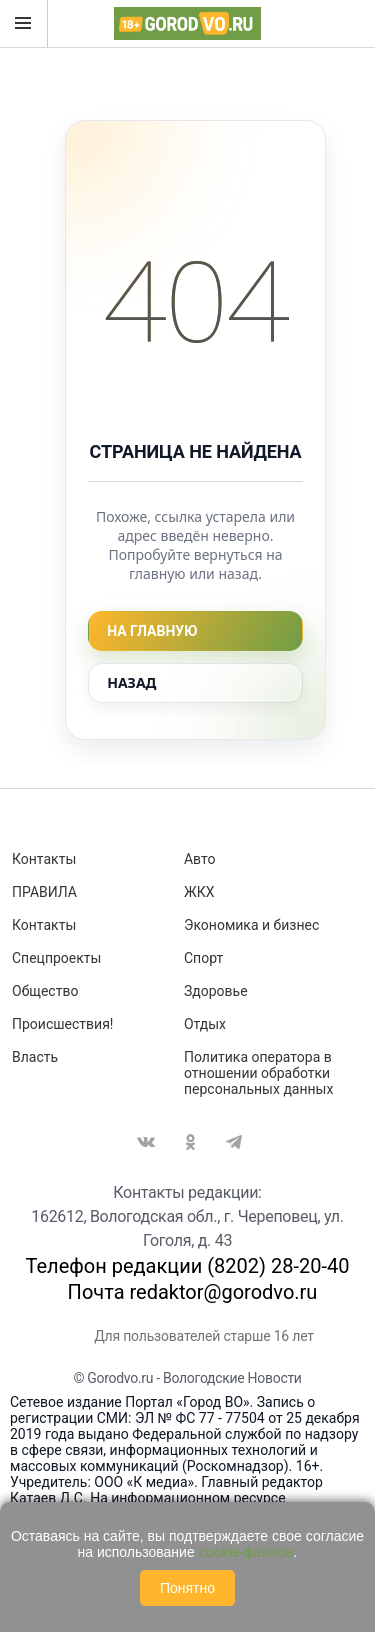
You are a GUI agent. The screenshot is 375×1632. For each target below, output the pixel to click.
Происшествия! (62, 1024)
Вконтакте (146, 1142)
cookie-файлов (246, 1552)
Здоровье (216, 991)
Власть (35, 1057)
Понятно (187, 1588)
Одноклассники (190, 1142)
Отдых (205, 1024)
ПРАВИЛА (44, 892)
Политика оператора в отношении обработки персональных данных (258, 1073)
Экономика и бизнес (251, 925)
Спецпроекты (56, 958)
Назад (131, 682)
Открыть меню (23, 23)
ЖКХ (199, 892)
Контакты (44, 859)
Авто (200, 859)
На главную (152, 631)
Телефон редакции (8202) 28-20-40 (188, 1266)
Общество (45, 991)
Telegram (234, 1142)
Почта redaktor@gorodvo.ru (193, 1292)
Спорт (203, 958)
